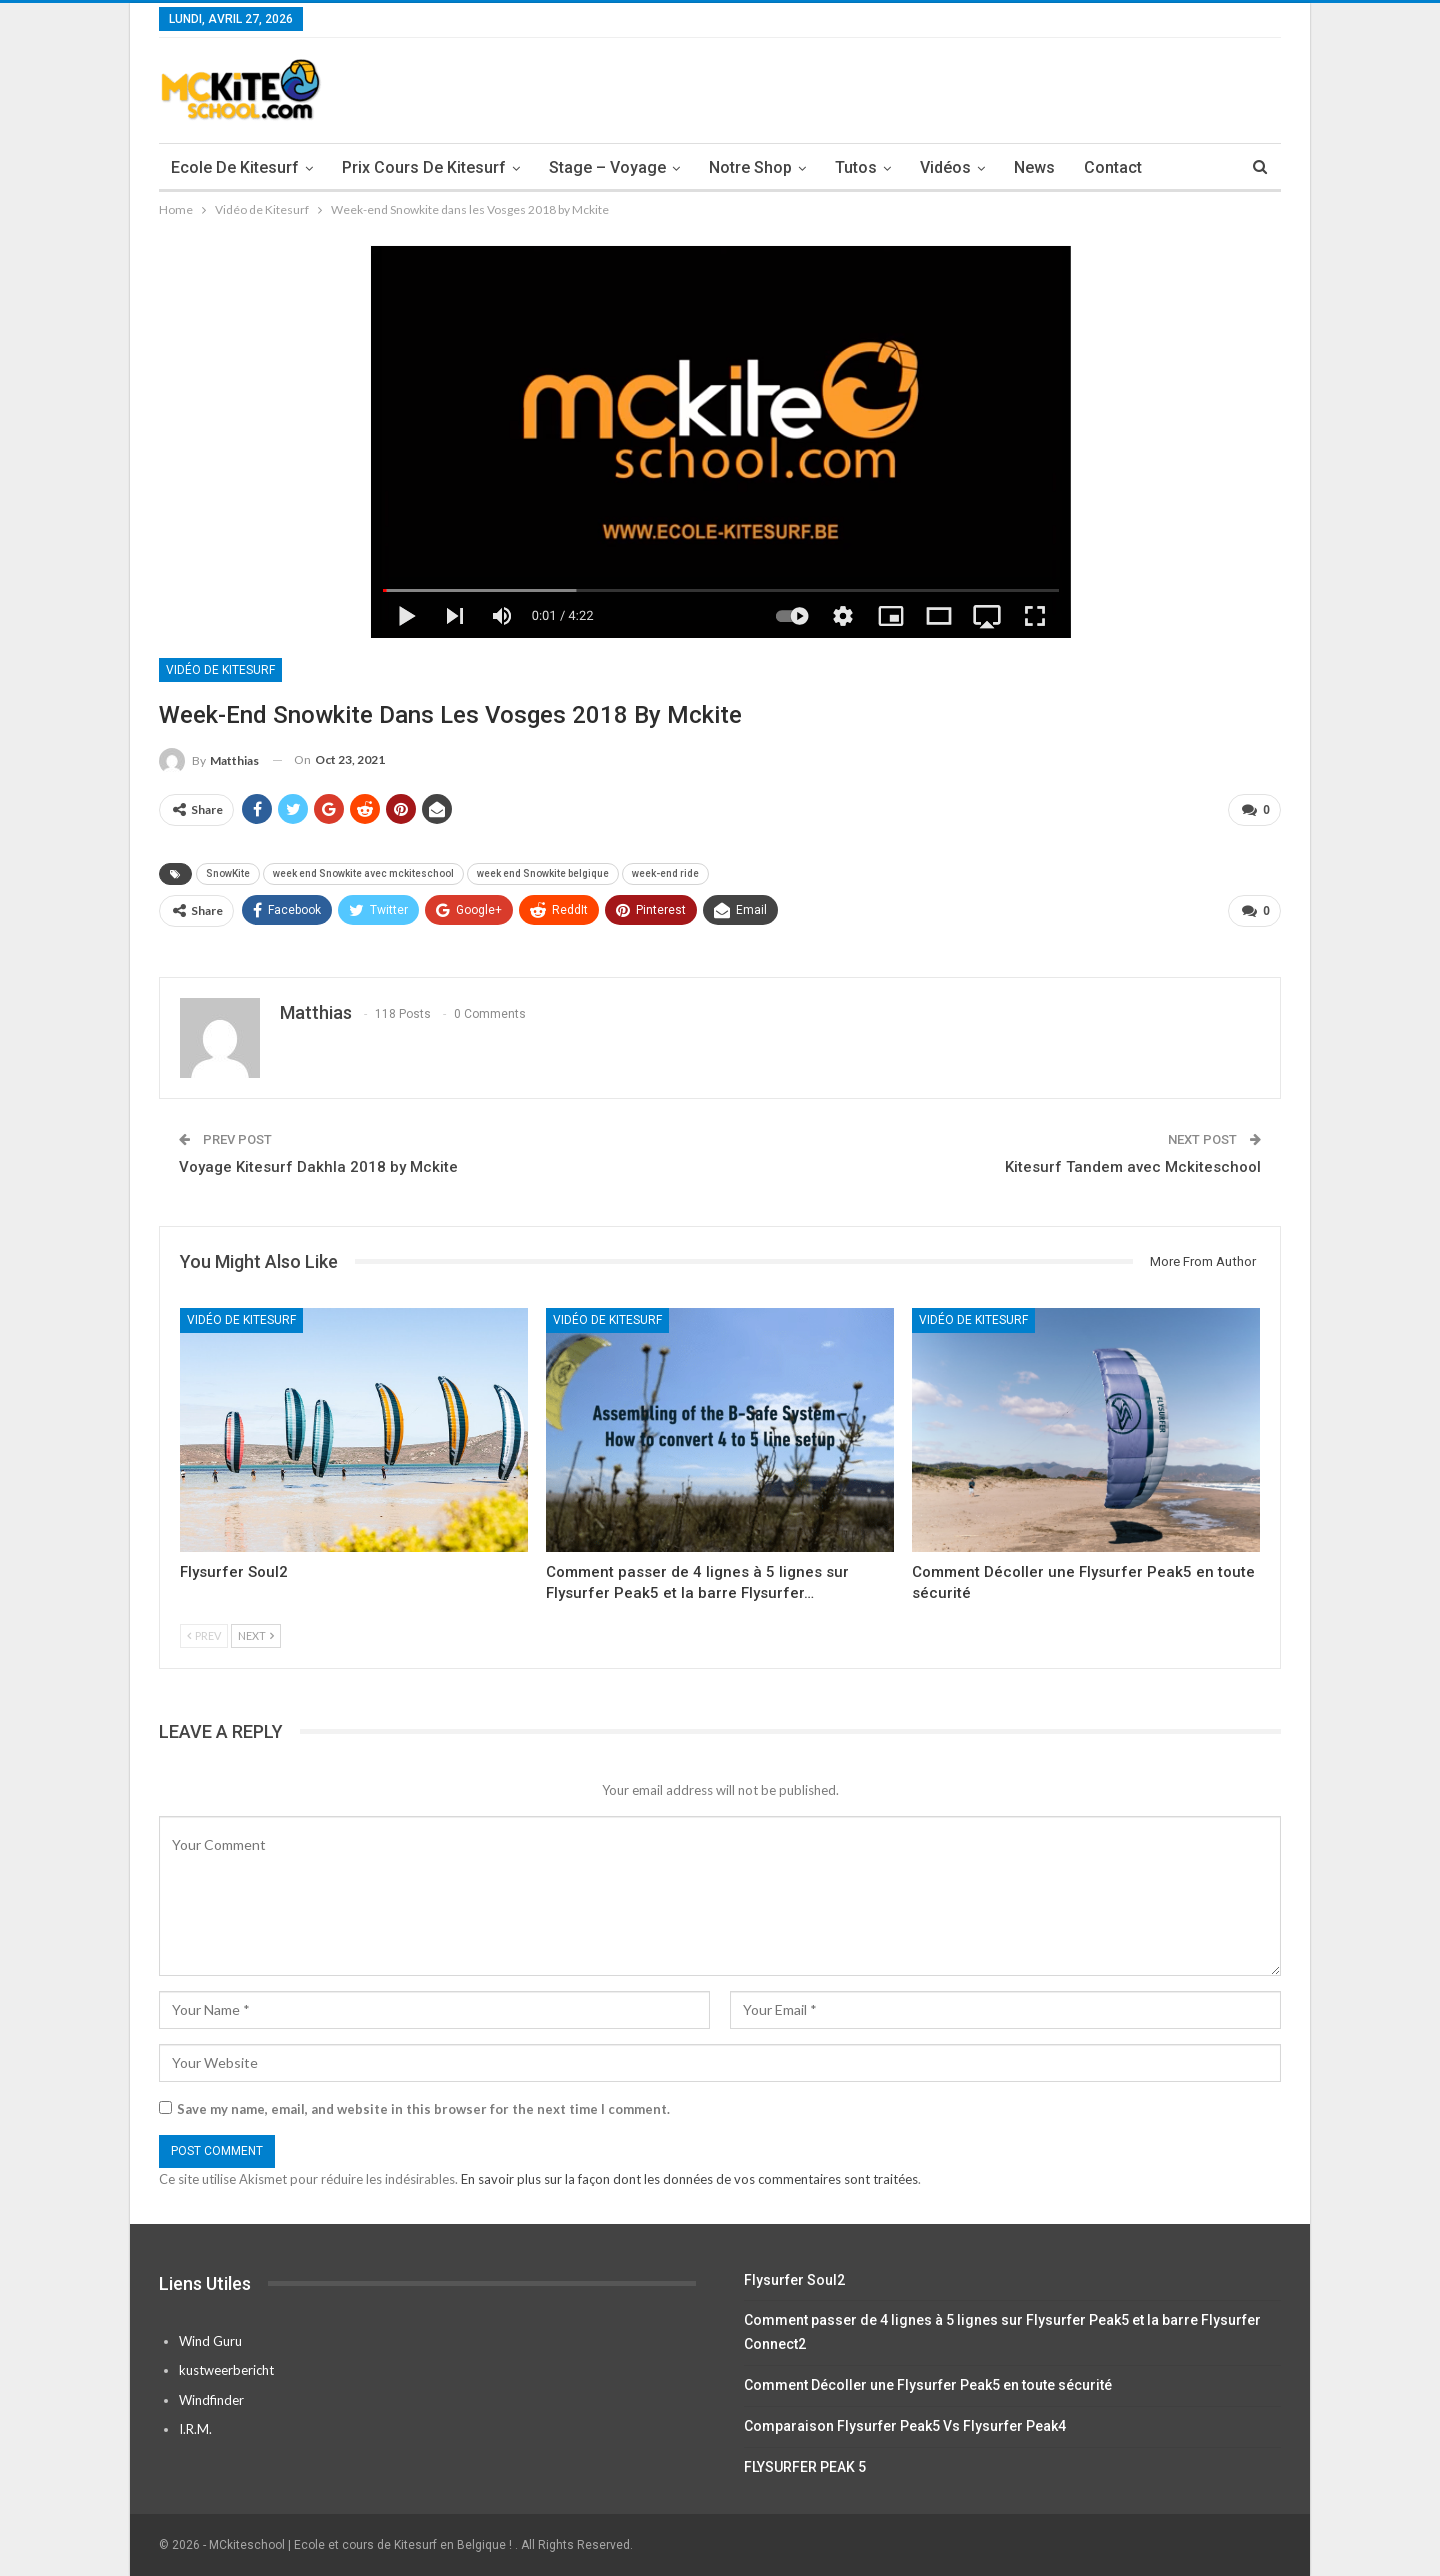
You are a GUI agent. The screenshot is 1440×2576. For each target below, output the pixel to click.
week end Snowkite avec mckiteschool (363, 873)
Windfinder (211, 2400)
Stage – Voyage (607, 167)
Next (256, 1635)
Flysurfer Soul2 (794, 2280)
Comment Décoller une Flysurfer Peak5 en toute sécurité (928, 2385)
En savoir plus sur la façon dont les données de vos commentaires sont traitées (689, 2179)
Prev (204, 1635)
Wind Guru (210, 2341)
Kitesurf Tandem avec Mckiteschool (1133, 1167)
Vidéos (945, 167)
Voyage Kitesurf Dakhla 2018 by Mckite (318, 1167)
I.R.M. (195, 2429)
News (1034, 167)
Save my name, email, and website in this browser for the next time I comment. (423, 2109)
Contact (1113, 167)
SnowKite (228, 873)
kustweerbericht (226, 2370)
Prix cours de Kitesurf (424, 167)
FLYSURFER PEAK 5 (805, 2467)
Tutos (856, 167)
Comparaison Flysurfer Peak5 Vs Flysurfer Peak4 (905, 2426)
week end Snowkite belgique (543, 873)
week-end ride (665, 873)
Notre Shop (750, 167)
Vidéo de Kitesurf (220, 670)
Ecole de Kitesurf (235, 167)
